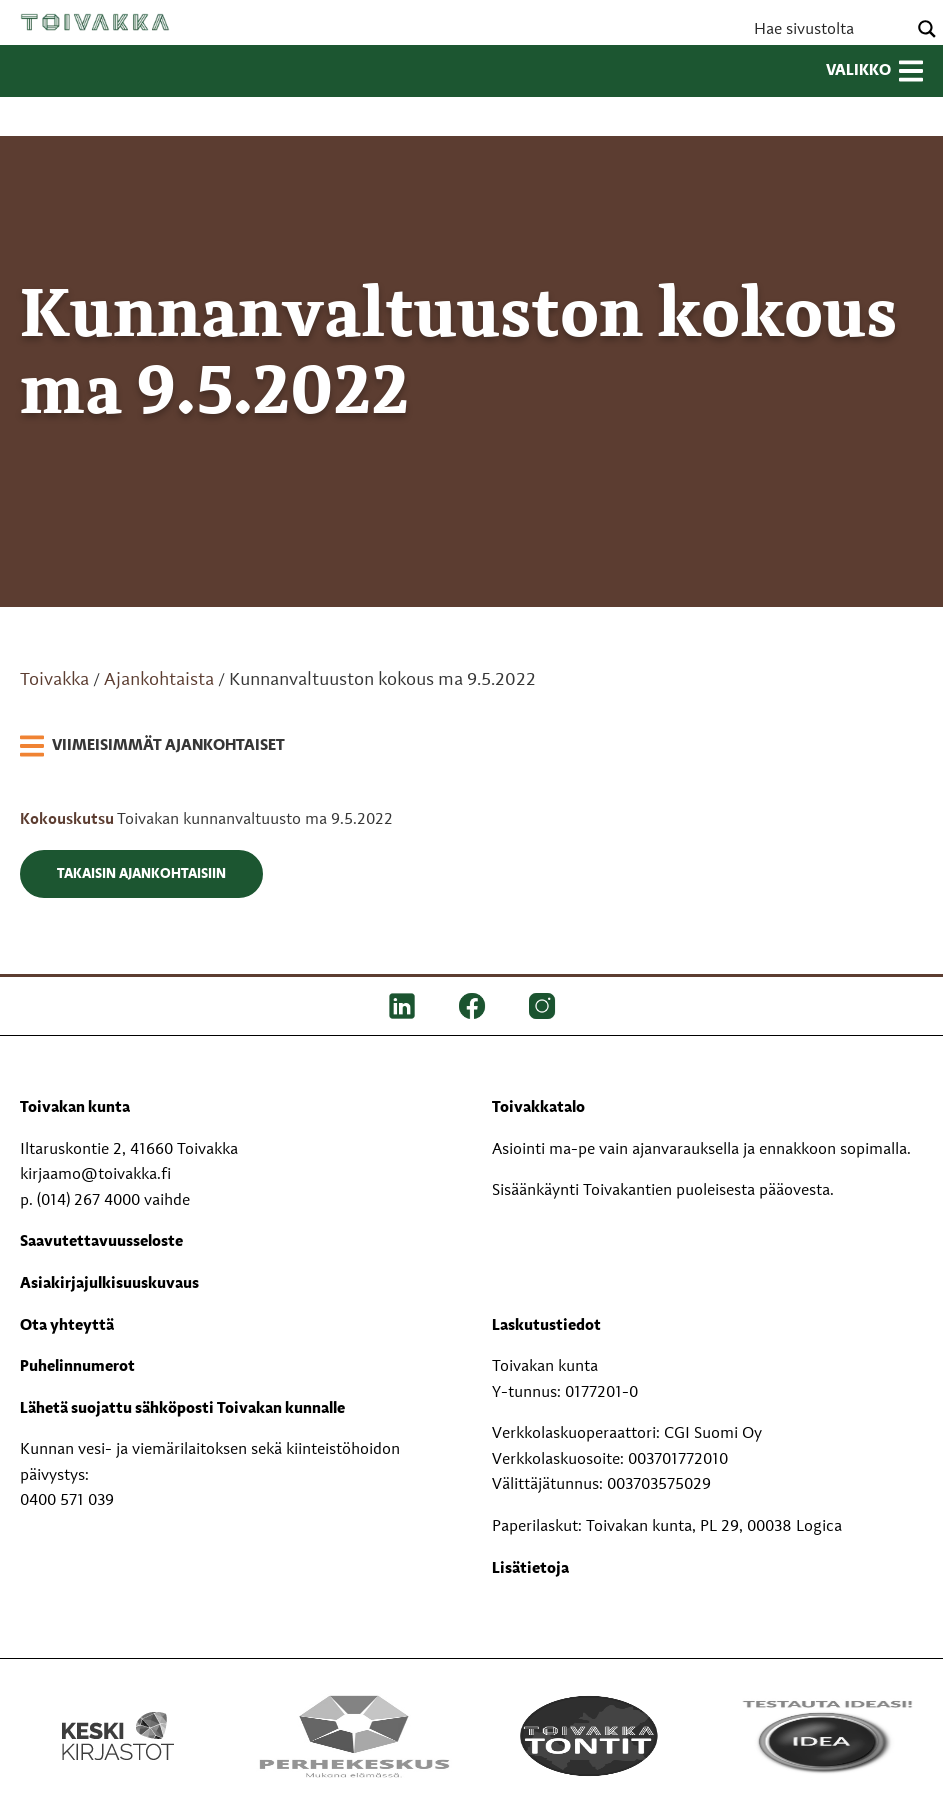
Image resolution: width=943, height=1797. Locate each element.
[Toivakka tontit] (590, 1736)
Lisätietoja (530, 1569)
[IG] (542, 1006)
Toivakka (95, 22)
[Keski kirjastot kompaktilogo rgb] (118, 1715)
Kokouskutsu (68, 820)
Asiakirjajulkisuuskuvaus (109, 1284)
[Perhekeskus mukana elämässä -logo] (354, 1736)
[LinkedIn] (402, 1006)
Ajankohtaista (159, 680)
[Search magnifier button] (927, 29)
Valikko (874, 71)
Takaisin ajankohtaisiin (141, 874)
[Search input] (828, 29)
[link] (152, 747)
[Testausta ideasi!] (825, 1736)
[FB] (472, 1006)
